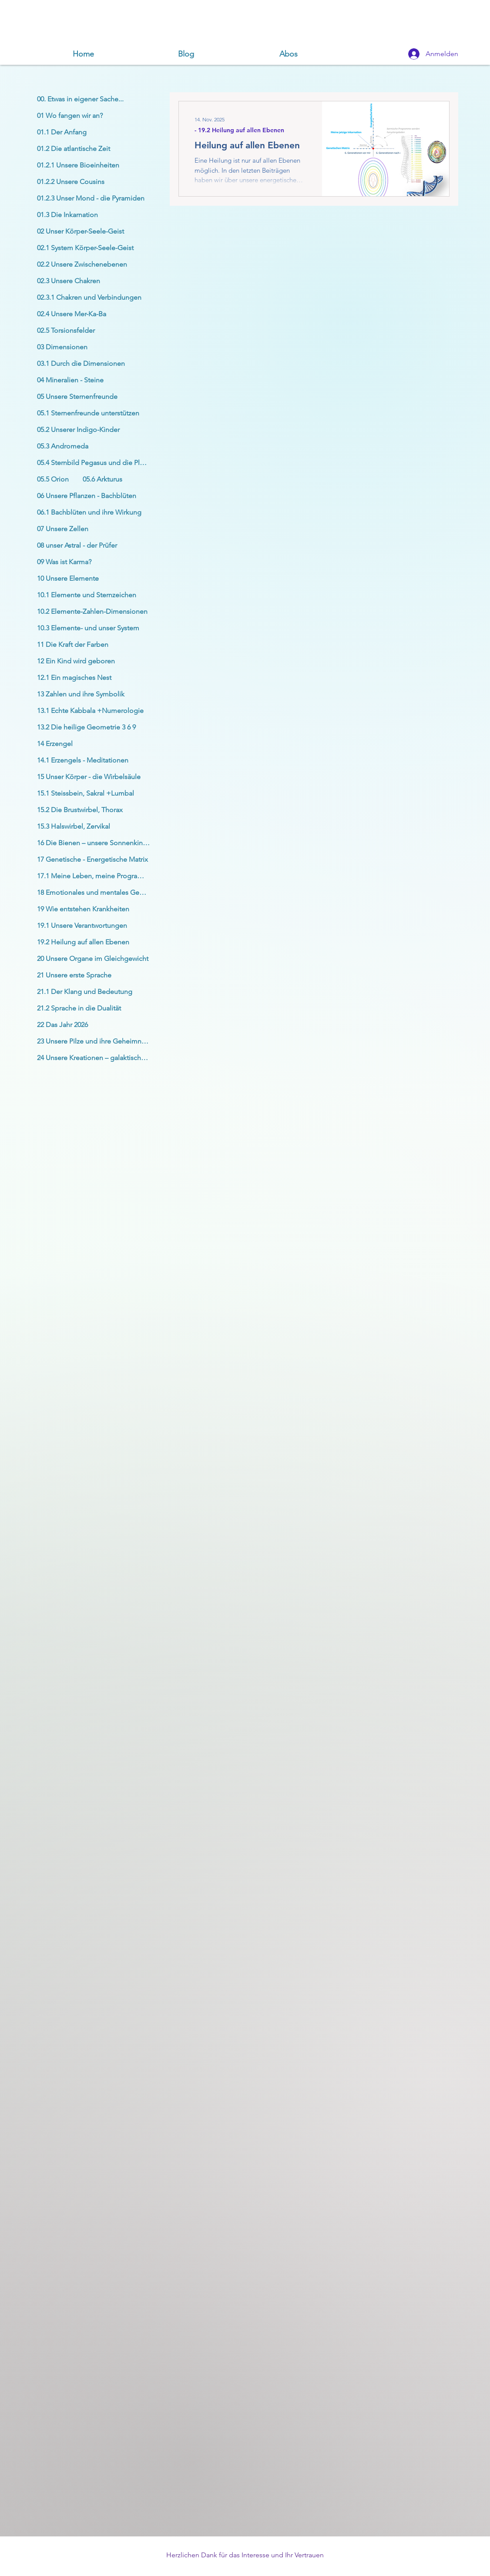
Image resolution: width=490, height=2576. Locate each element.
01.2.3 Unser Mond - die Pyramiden (90, 198)
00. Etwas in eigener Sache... (80, 99)
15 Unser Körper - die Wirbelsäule (89, 777)
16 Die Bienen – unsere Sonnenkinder (95, 843)
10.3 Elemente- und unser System (88, 628)
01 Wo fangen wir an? (70, 115)
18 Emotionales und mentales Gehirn (94, 892)
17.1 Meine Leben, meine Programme (95, 876)
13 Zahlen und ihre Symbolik (80, 694)
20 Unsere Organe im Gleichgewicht (92, 958)
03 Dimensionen (62, 347)
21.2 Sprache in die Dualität (79, 1008)
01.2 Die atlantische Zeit (73, 148)
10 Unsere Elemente (68, 578)
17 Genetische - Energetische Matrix (92, 859)
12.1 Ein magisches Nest (74, 677)
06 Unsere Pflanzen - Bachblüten (86, 496)
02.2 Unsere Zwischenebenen (82, 264)
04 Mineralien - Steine (70, 380)
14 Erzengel (55, 743)
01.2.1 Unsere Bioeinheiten (78, 165)
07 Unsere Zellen (62, 529)
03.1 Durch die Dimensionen (81, 363)
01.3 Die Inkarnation (67, 215)
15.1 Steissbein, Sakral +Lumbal (85, 793)
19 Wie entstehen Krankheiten (83, 909)
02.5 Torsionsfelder (66, 330)
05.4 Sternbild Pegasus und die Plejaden (96, 462)
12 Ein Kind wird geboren (76, 661)
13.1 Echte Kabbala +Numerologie (90, 710)
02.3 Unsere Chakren (68, 281)
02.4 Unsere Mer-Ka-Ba (71, 314)
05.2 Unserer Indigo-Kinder (78, 429)
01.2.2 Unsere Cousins (70, 181)
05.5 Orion (53, 479)
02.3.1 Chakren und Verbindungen (89, 297)
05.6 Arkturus (102, 479)
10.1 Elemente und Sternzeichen (86, 595)
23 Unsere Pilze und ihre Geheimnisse (95, 1041)
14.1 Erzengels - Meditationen (82, 760)
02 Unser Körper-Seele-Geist (80, 231)
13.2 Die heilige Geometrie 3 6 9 (86, 727)
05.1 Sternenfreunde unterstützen (88, 413)
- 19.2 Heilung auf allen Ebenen (239, 130)
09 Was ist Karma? (64, 562)
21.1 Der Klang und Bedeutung (84, 991)
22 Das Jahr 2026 (62, 1024)
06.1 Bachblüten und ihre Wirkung (89, 512)
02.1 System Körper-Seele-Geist (85, 248)
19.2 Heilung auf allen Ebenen (83, 942)
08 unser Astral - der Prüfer (77, 545)
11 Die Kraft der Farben (72, 644)
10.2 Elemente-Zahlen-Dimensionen (92, 611)
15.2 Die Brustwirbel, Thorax (80, 810)
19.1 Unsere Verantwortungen (82, 925)
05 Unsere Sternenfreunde (77, 396)
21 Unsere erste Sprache (74, 975)
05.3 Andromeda (62, 446)
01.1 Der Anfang (62, 132)
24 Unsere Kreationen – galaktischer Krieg (96, 1058)
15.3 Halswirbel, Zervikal (73, 826)
